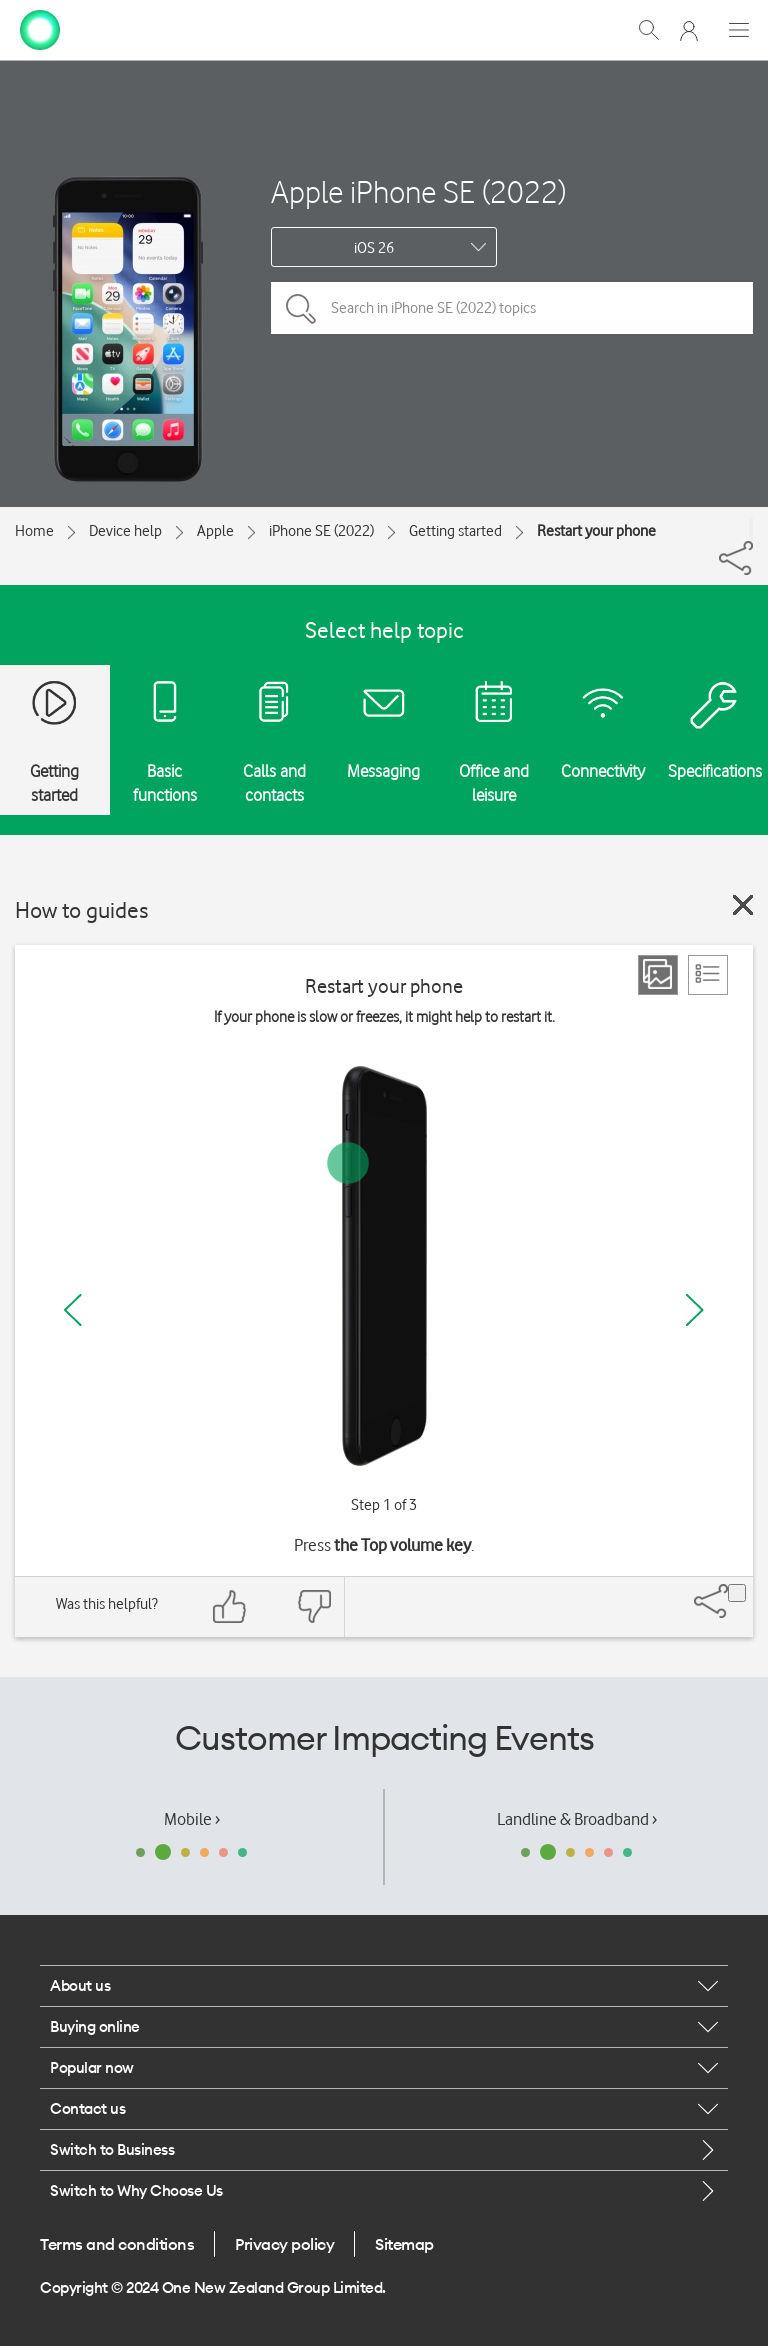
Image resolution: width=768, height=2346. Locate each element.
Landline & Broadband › (577, 1819)
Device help (125, 531)
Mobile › (192, 1819)
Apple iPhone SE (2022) (418, 191)
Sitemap (404, 2244)
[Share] (751, 529)
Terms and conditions (117, 2244)
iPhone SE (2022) (321, 531)
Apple (215, 531)
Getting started (455, 531)
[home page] (40, 28)
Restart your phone (596, 531)
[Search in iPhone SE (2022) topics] (512, 308)
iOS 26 (374, 248)
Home (34, 531)
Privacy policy (284, 2244)
